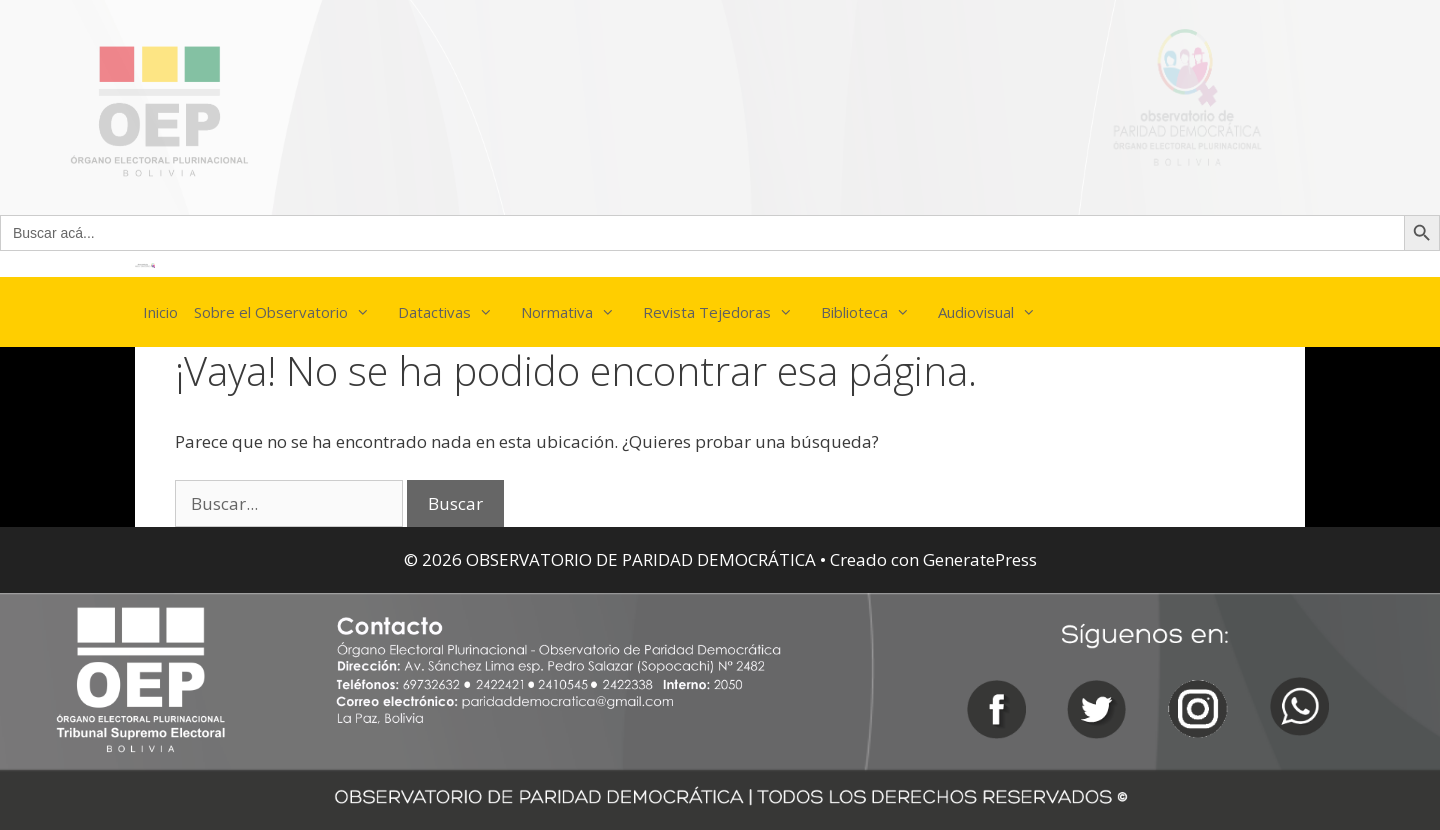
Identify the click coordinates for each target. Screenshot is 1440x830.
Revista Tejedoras (728, 312)
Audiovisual (997, 312)
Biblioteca (875, 312)
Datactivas (455, 312)
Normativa (578, 312)
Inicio (160, 312)
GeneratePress (980, 559)
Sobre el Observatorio (292, 312)
